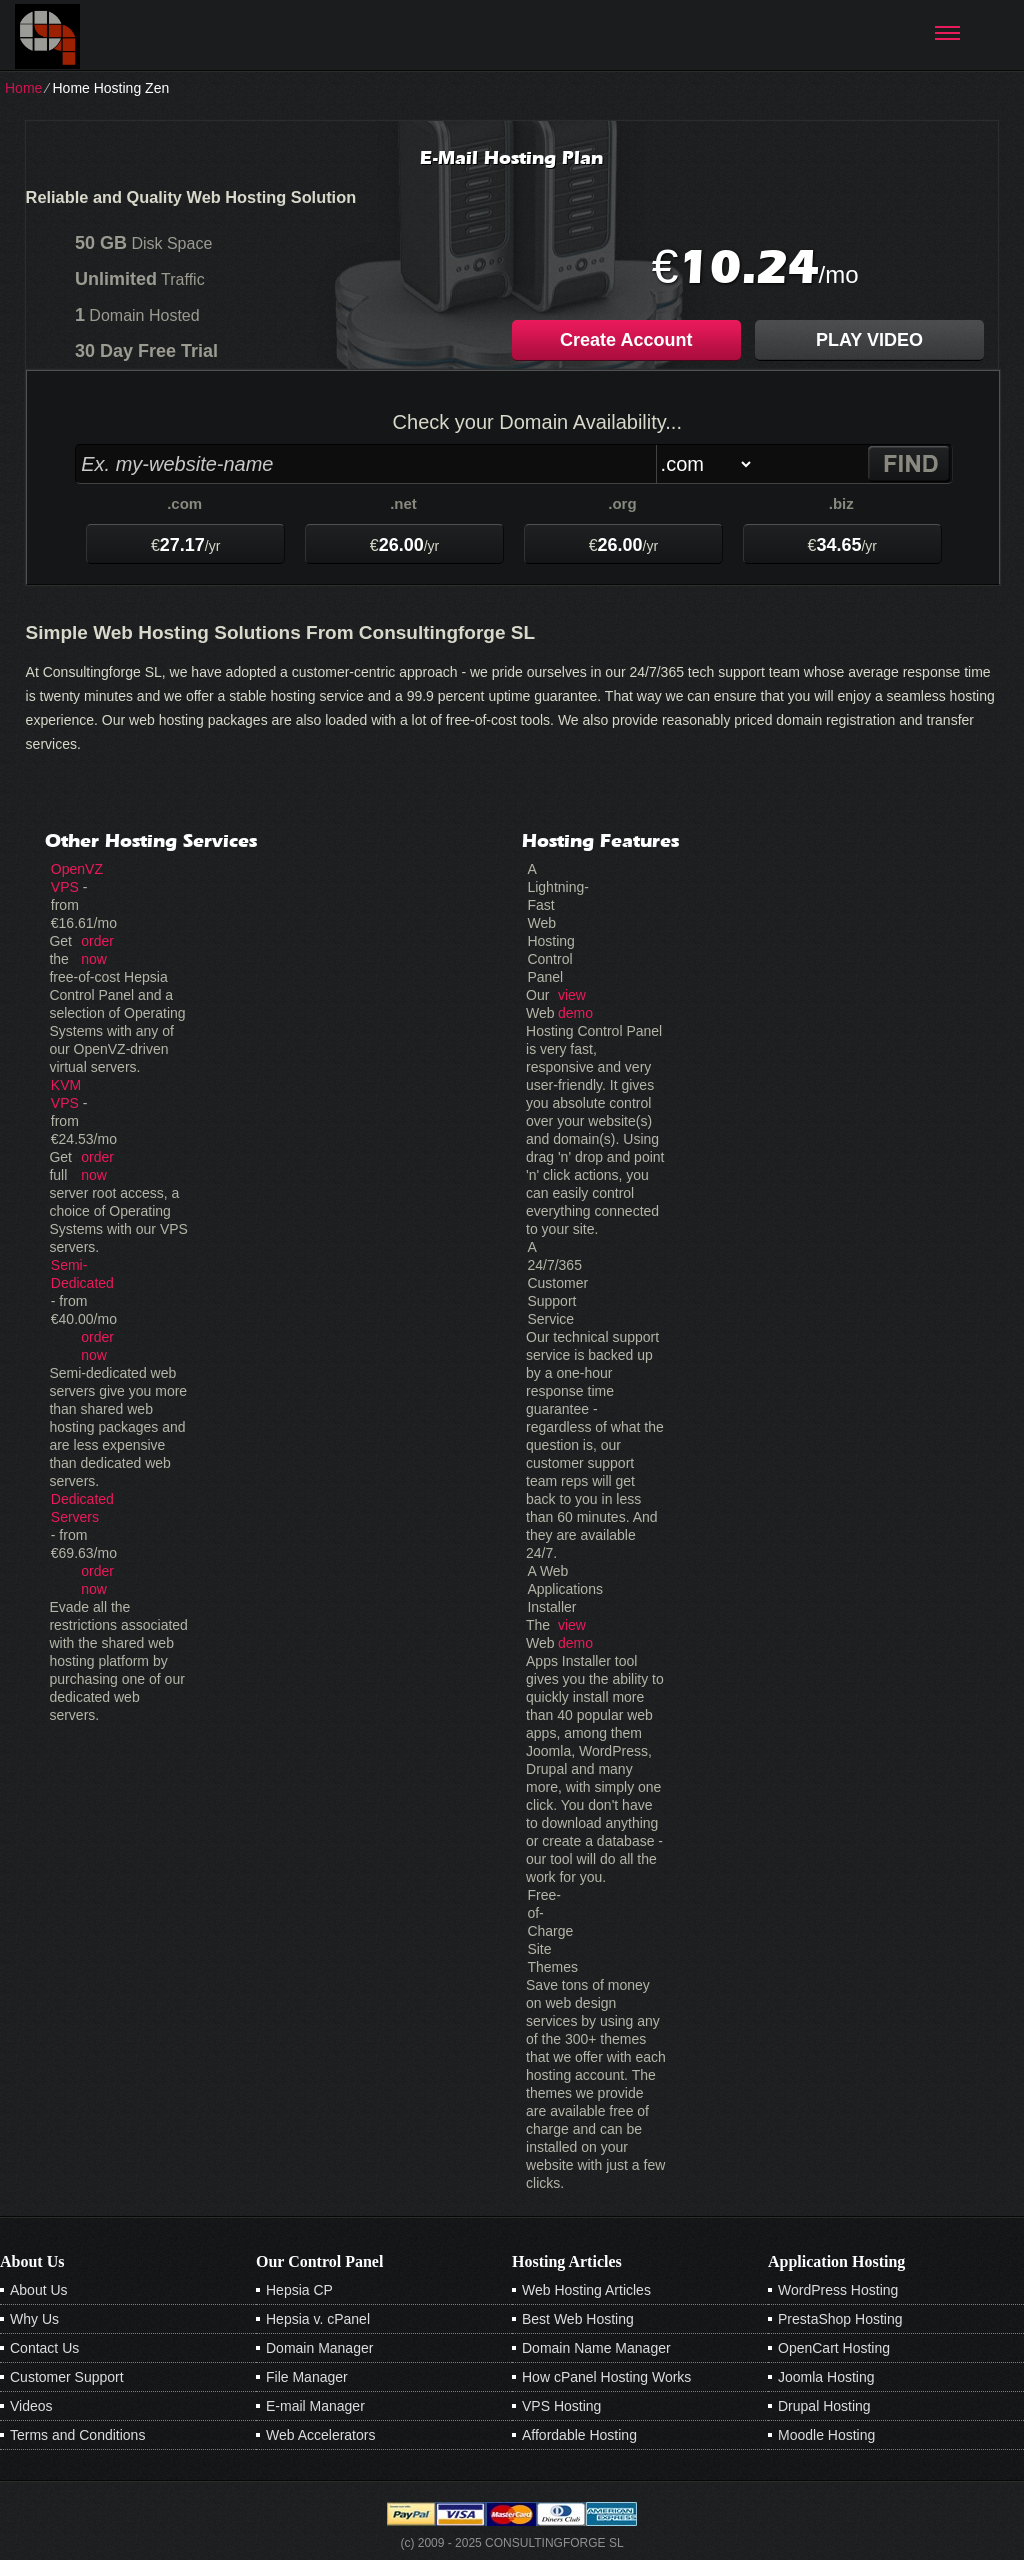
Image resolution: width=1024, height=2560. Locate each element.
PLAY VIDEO (869, 340)
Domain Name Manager (596, 2348)
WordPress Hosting (838, 2290)
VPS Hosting (561, 2406)
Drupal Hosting (824, 2406)
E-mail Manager (315, 2406)
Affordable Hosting (579, 2435)
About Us (39, 2290)
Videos (31, 2406)
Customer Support (67, 2377)
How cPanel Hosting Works (606, 2377)
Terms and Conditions (77, 2435)
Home (23, 88)
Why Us (34, 2319)
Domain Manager (319, 2348)
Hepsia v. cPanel (318, 2319)
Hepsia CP (299, 2290)
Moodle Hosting (826, 2435)
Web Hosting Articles (586, 2290)
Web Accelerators (320, 2435)
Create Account (626, 340)
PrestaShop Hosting (840, 2319)
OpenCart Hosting (834, 2348)
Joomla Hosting (826, 2377)
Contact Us (44, 2348)
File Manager (307, 2377)
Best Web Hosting (578, 2319)
